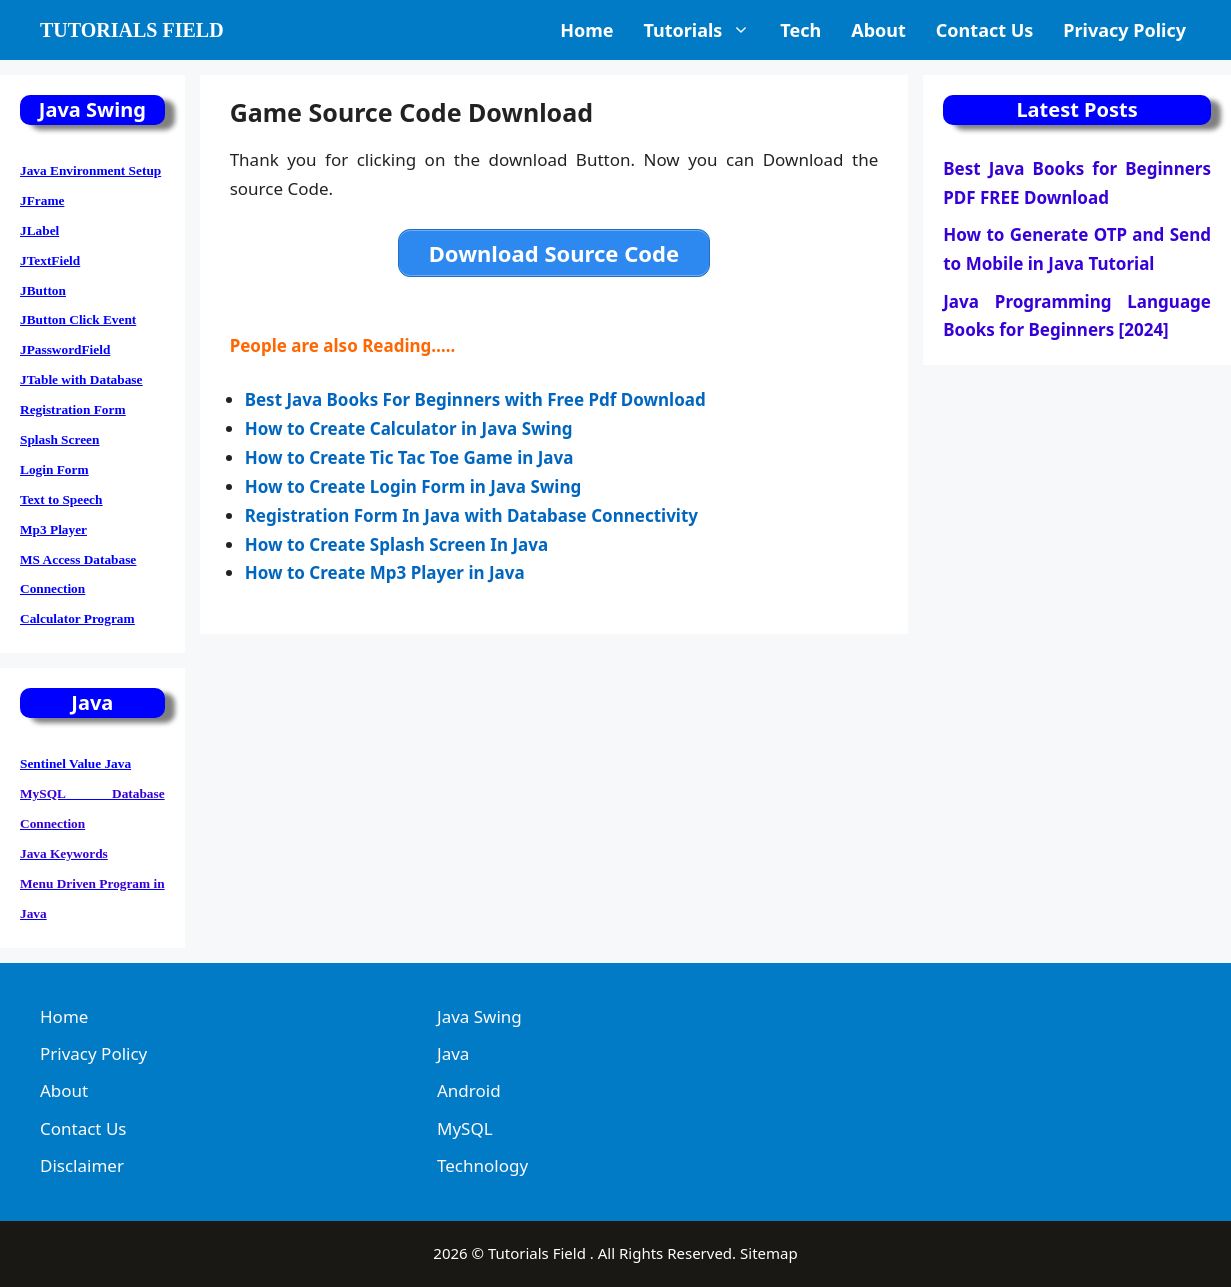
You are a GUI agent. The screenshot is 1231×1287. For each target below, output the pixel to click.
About (878, 30)
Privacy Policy (1124, 30)
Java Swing (479, 1016)
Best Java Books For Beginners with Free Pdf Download (477, 399)
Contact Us (985, 30)
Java (453, 1053)
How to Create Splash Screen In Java (396, 544)
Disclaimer (82, 1165)
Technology (482, 1165)
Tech (800, 30)
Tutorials (704, 30)
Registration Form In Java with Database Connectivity (471, 515)
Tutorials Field (132, 30)
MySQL (465, 1128)
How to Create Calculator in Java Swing (409, 428)
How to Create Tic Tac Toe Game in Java (411, 457)
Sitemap (769, 1253)
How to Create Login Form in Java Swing (413, 486)
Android (469, 1090)
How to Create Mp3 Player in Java (387, 572)
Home (586, 30)
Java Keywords (64, 853)
